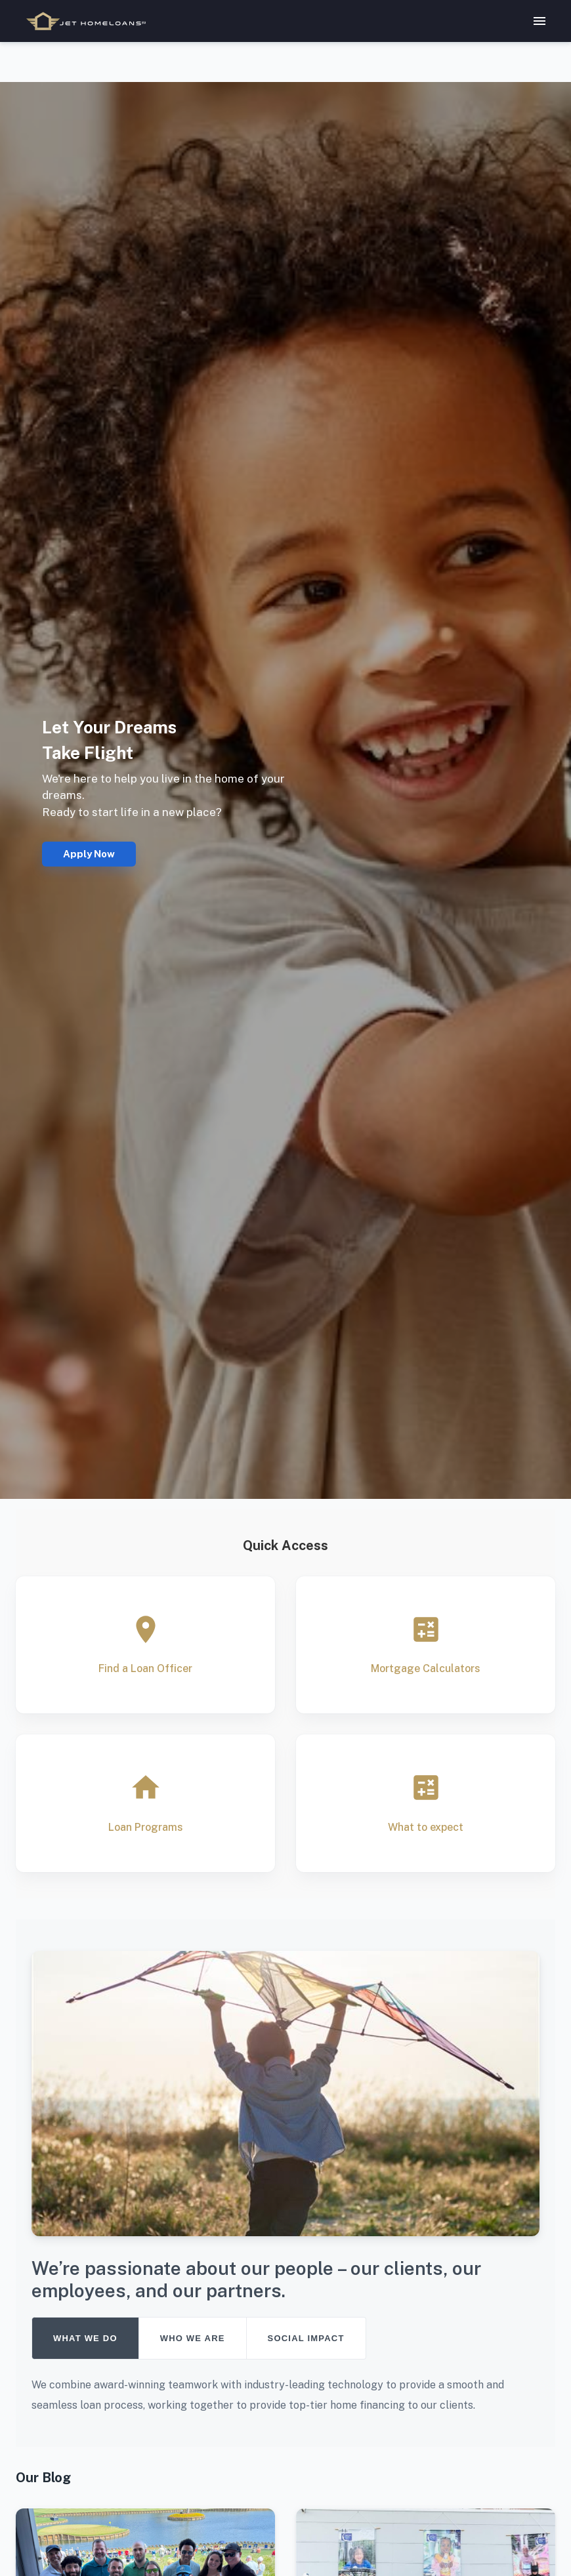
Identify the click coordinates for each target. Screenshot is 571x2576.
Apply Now (89, 854)
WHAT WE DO (85, 2338)
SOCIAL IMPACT (306, 2338)
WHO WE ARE (192, 2338)
